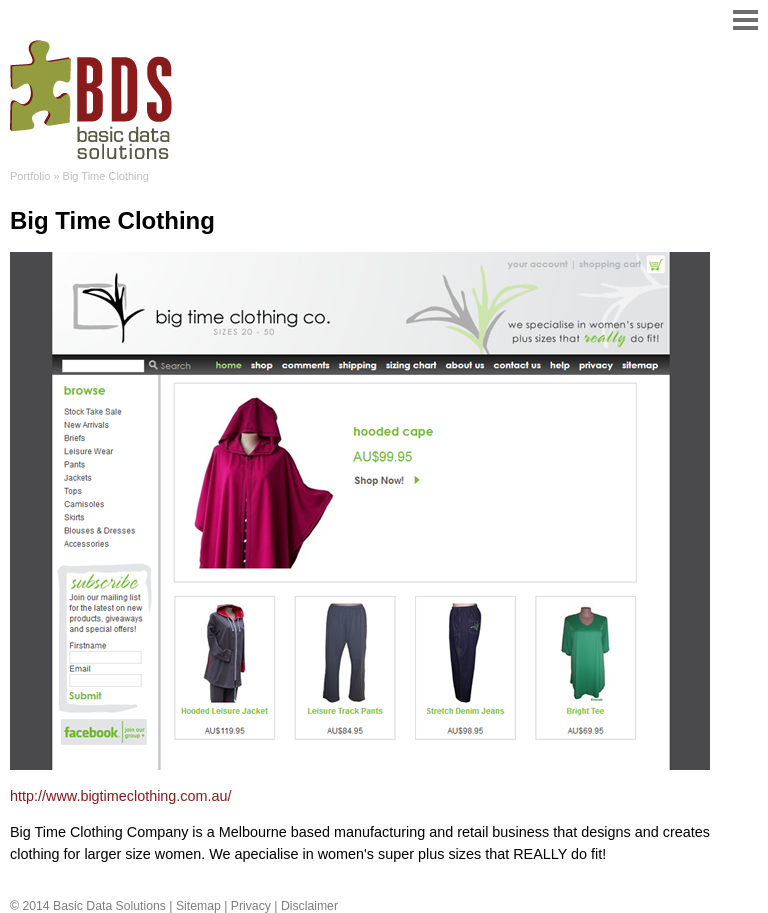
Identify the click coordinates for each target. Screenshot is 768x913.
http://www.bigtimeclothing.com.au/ (121, 796)
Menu (738, 20)
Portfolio (30, 176)
